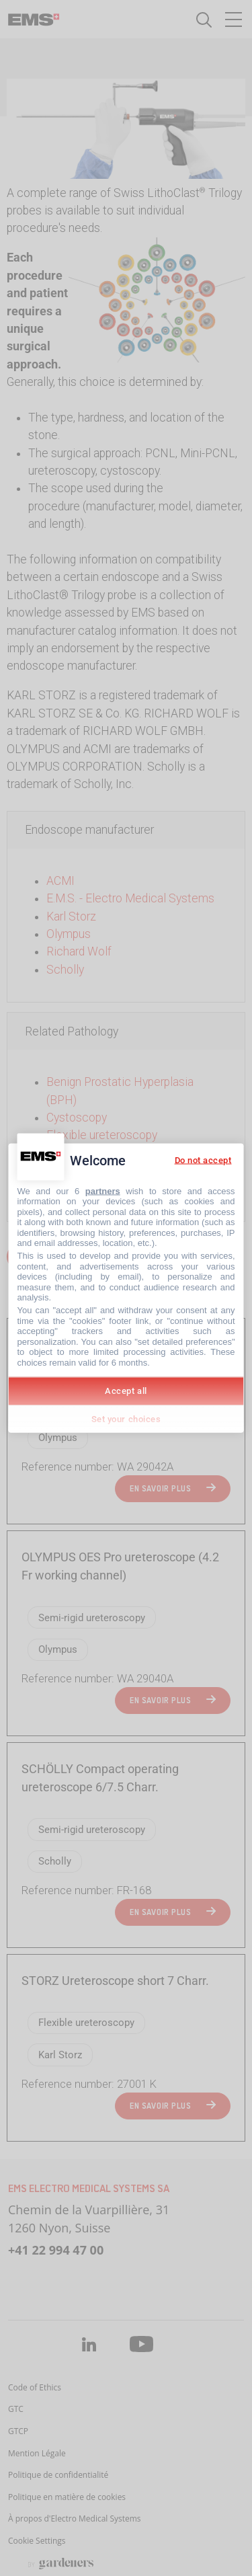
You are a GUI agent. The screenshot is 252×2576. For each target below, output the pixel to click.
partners (102, 1190)
